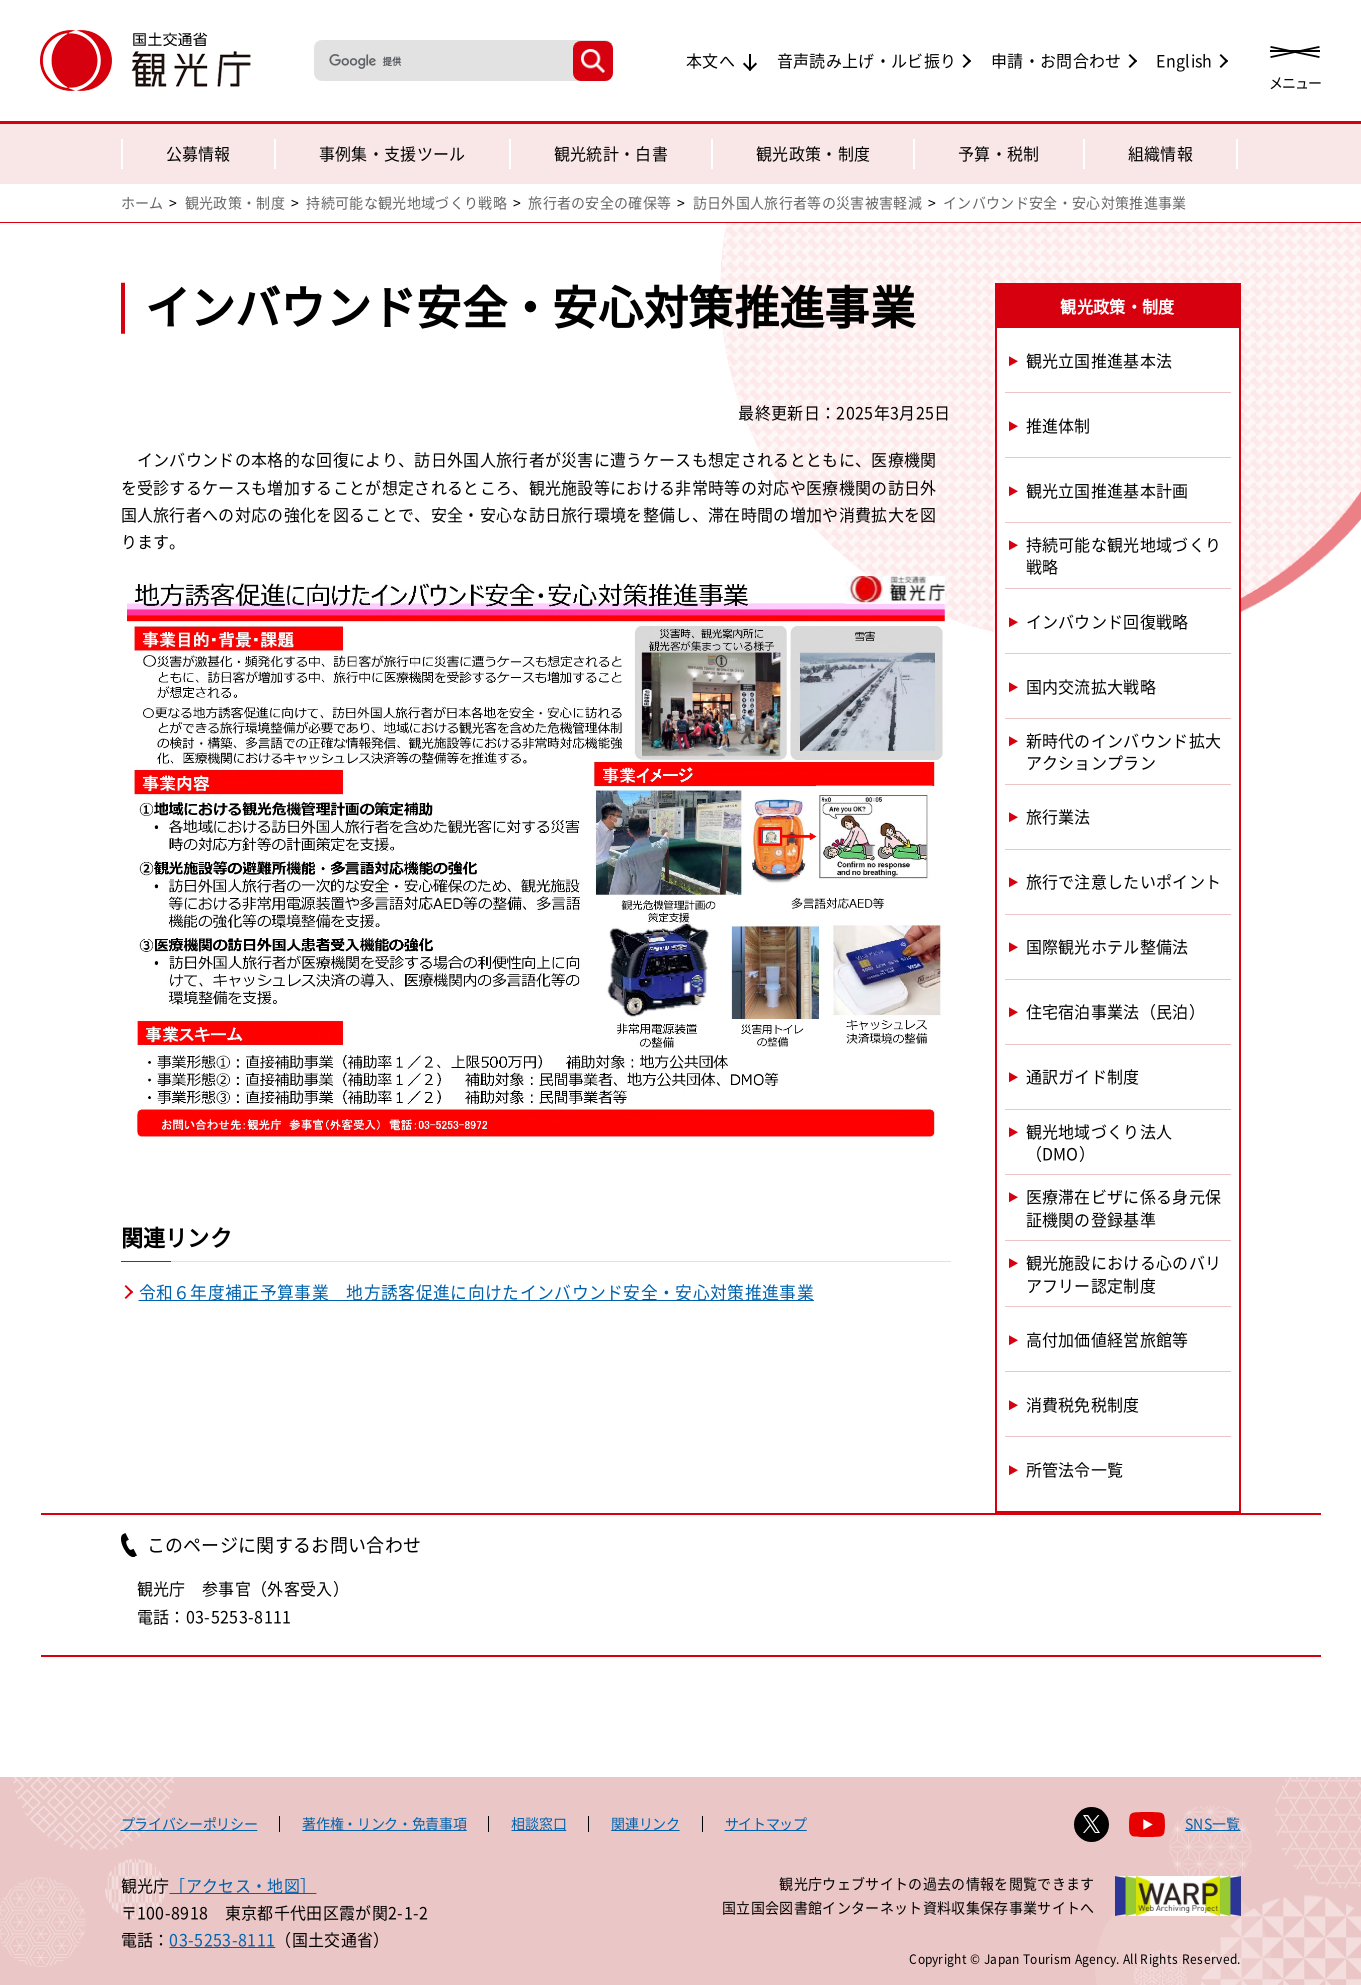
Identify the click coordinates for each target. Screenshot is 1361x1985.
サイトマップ (766, 1823)
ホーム (142, 202)
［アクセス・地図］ (242, 1885)
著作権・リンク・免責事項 (384, 1823)
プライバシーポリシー (189, 1823)
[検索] (441, 60)
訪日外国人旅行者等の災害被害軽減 (807, 202)
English (1184, 60)
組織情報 (1160, 153)
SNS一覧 (1213, 1823)
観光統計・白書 (611, 153)
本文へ (710, 60)
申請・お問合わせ (1056, 60)
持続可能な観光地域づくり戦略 (406, 202)
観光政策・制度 (813, 153)
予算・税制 (999, 153)
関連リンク (645, 1823)
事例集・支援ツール (392, 153)
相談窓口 (538, 1823)
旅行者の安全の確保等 (599, 202)
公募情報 (198, 153)
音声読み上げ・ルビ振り (867, 60)
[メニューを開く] (1295, 62)
